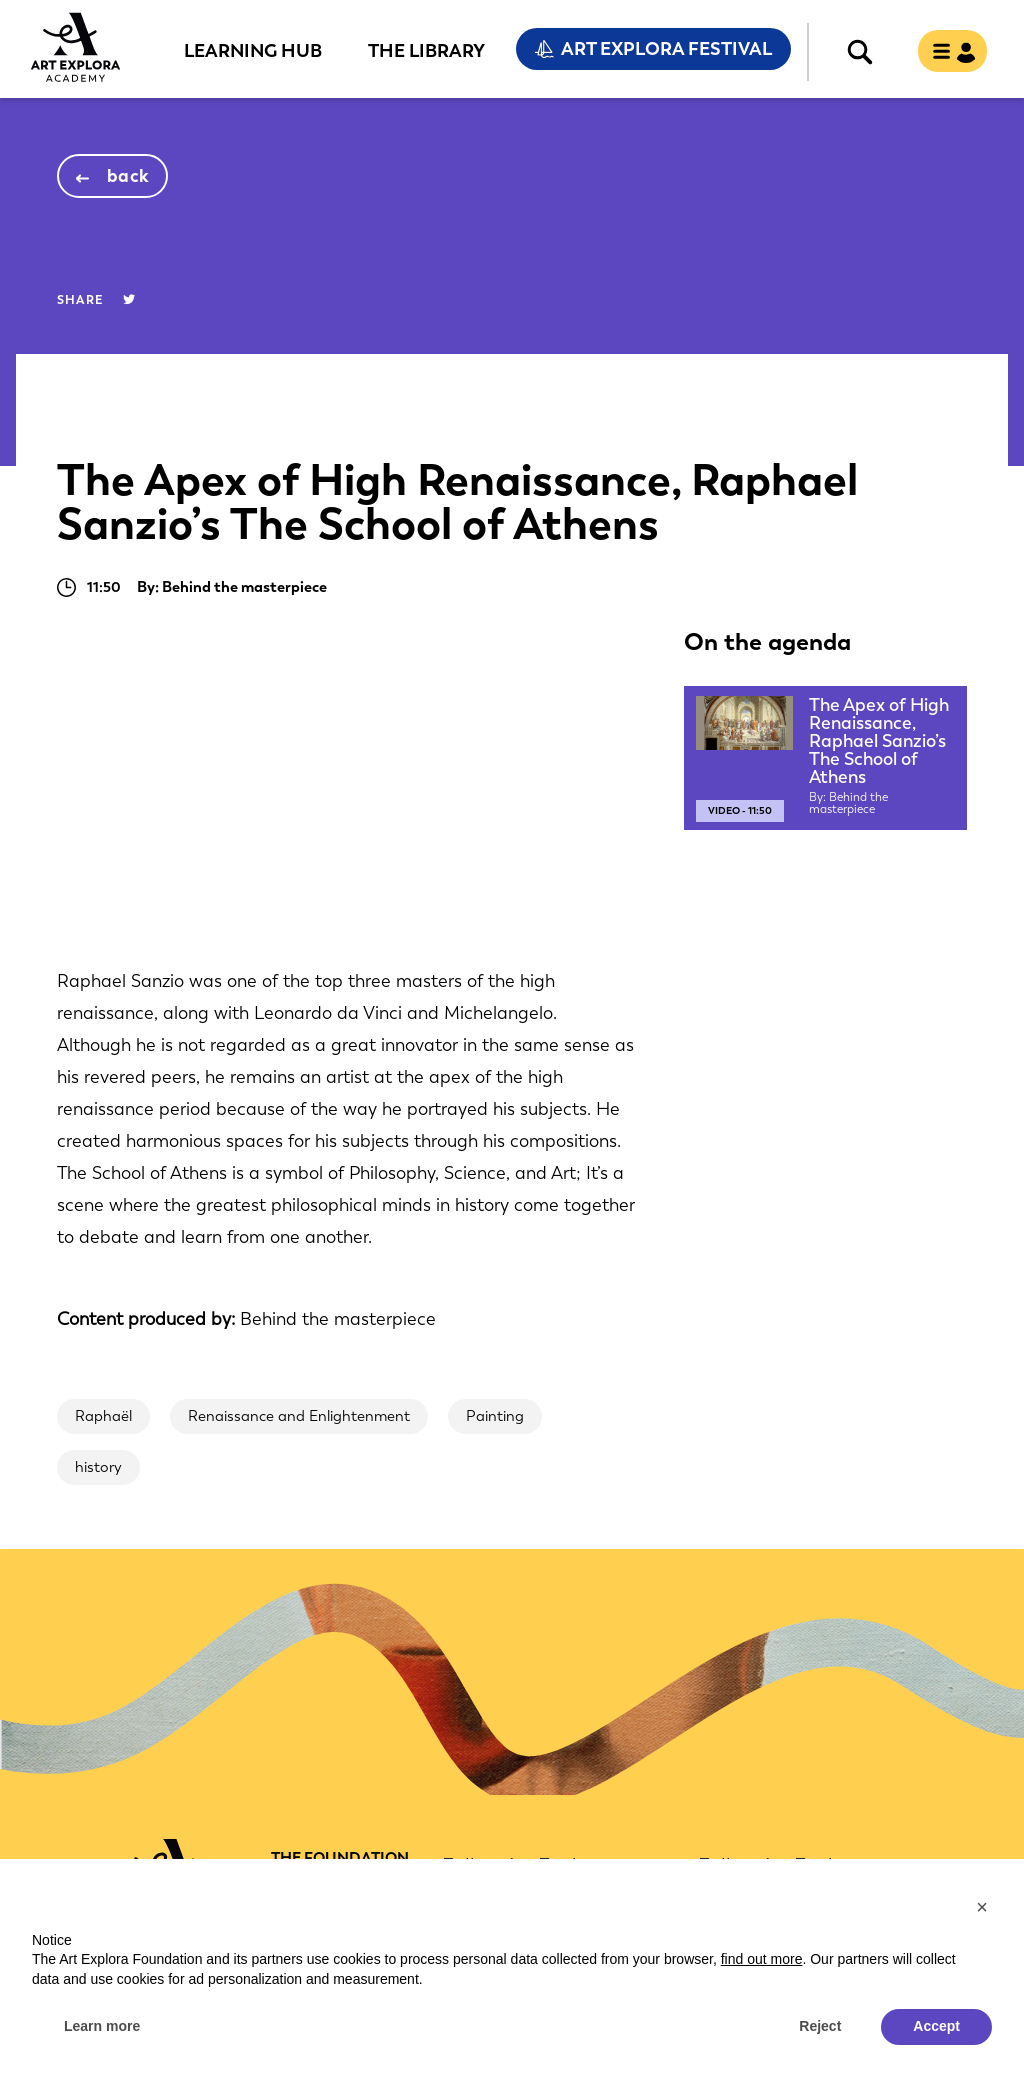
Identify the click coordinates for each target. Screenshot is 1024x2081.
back (128, 176)
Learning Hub (253, 50)
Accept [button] (936, 2026)
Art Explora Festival (666, 49)
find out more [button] (762, 1959)
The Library (426, 50)
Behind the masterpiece (338, 1319)
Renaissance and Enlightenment (299, 1416)
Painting (495, 1416)
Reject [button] (820, 2026)
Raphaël (103, 1416)
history (98, 1467)
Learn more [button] (102, 2026)
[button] (982, 1907)
